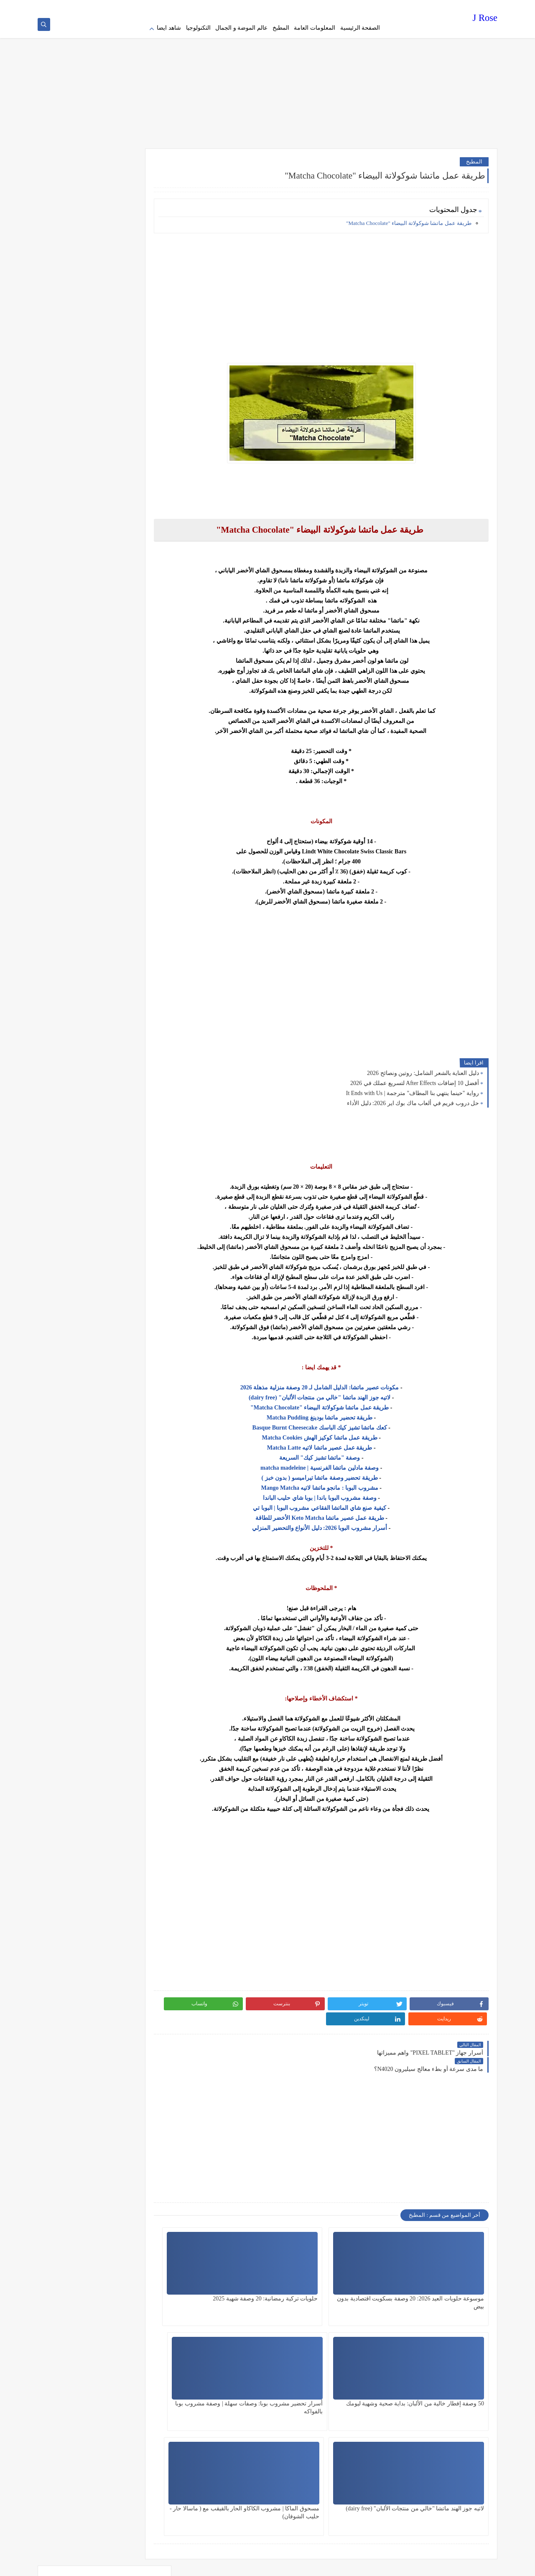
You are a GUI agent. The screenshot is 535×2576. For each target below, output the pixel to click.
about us (301, 7)
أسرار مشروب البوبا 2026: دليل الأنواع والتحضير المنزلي (335, 1524)
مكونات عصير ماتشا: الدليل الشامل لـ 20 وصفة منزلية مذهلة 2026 (336, 1384)
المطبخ (281, 28)
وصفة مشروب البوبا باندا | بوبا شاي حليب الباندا (335, 1494)
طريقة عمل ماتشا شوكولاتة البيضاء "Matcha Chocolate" (408, 219)
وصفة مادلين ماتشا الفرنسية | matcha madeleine (336, 1464)
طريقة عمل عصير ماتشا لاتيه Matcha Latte (336, 1444)
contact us (278, 7)
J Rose (485, 18)
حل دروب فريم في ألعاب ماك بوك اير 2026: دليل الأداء (413, 1099)
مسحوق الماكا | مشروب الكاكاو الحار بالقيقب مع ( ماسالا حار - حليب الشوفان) (234, 2376)
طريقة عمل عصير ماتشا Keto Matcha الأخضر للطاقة (335, 1514)
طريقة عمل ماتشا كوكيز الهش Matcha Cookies (335, 1434)
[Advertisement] (267, 79)
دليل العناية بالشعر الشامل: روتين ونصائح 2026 (423, 1069)
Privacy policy (368, 7)
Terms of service (332, 7)
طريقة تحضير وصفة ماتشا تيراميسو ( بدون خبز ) (336, 1474)
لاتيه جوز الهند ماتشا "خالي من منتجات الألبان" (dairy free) (336, 1394)
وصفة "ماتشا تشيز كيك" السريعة (336, 1454)
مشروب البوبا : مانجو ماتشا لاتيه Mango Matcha (335, 1484)
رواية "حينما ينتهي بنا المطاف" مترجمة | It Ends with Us (412, 1089)
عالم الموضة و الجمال (241, 28)
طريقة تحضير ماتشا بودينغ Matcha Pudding (336, 1414)
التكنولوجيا (198, 28)
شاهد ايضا (169, 28)
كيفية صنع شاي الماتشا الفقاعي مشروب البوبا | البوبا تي (336, 1504)
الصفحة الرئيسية (360, 28)
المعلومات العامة (314, 28)
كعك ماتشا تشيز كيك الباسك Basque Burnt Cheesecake (335, 1424)
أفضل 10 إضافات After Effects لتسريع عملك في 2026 (414, 1079)
